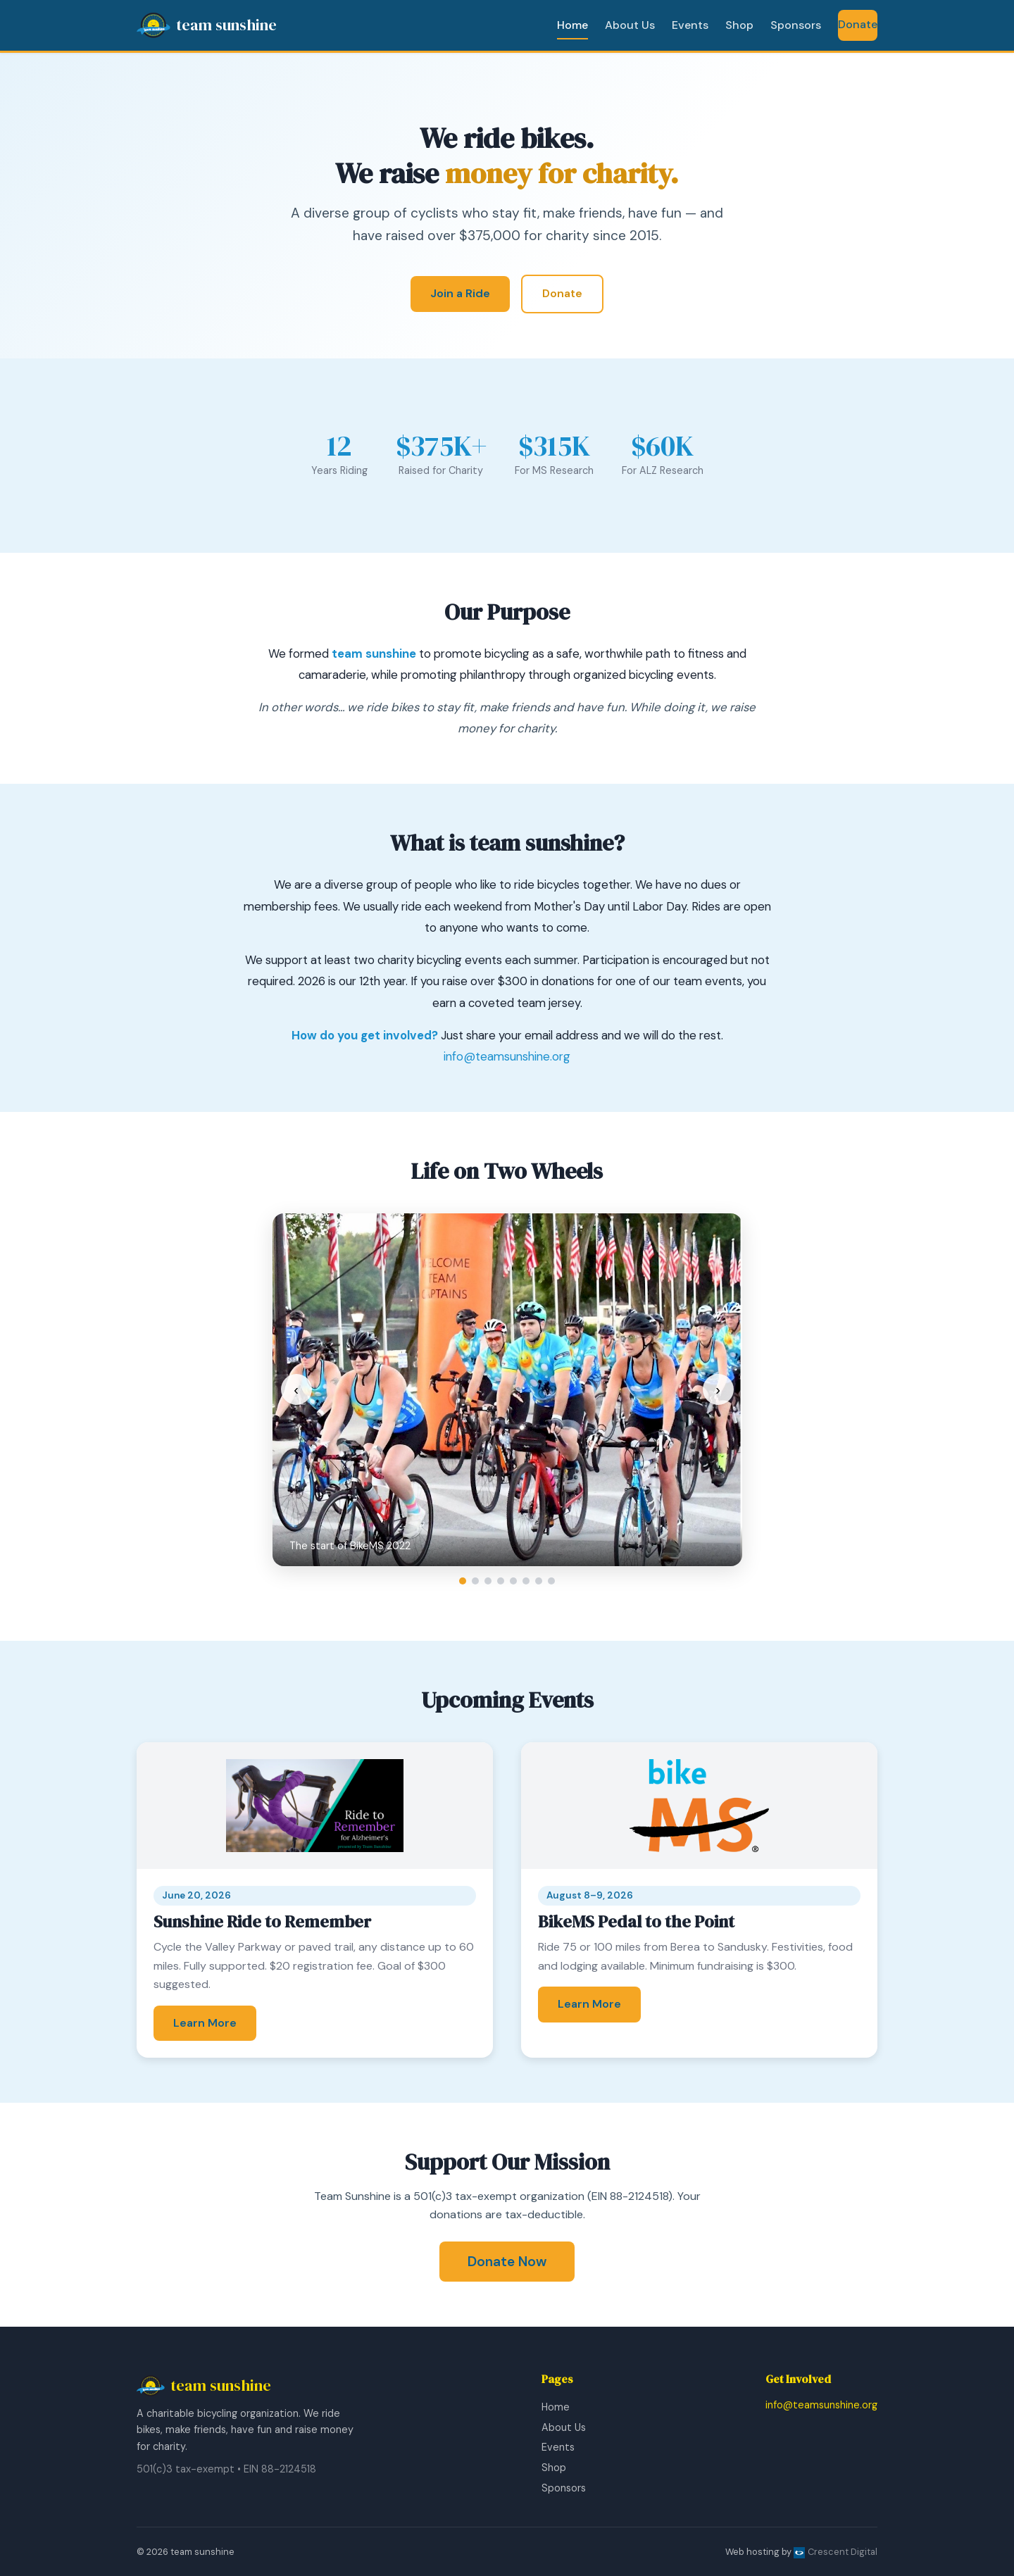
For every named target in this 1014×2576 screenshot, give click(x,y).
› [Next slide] (717, 1389)
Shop (739, 25)
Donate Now (507, 2261)
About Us (630, 25)
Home (572, 25)
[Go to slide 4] (500, 1580)
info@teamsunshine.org (507, 1056)
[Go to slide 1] (462, 1580)
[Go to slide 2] (475, 1580)
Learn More (205, 2022)
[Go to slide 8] (551, 1580)
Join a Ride (460, 293)
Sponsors (795, 25)
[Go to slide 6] (526, 1580)
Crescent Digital (835, 2552)
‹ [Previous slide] (296, 1389)
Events (690, 25)
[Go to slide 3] (488, 1580)
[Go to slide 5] (513, 1580)
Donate (857, 24)
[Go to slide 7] (538, 1580)
